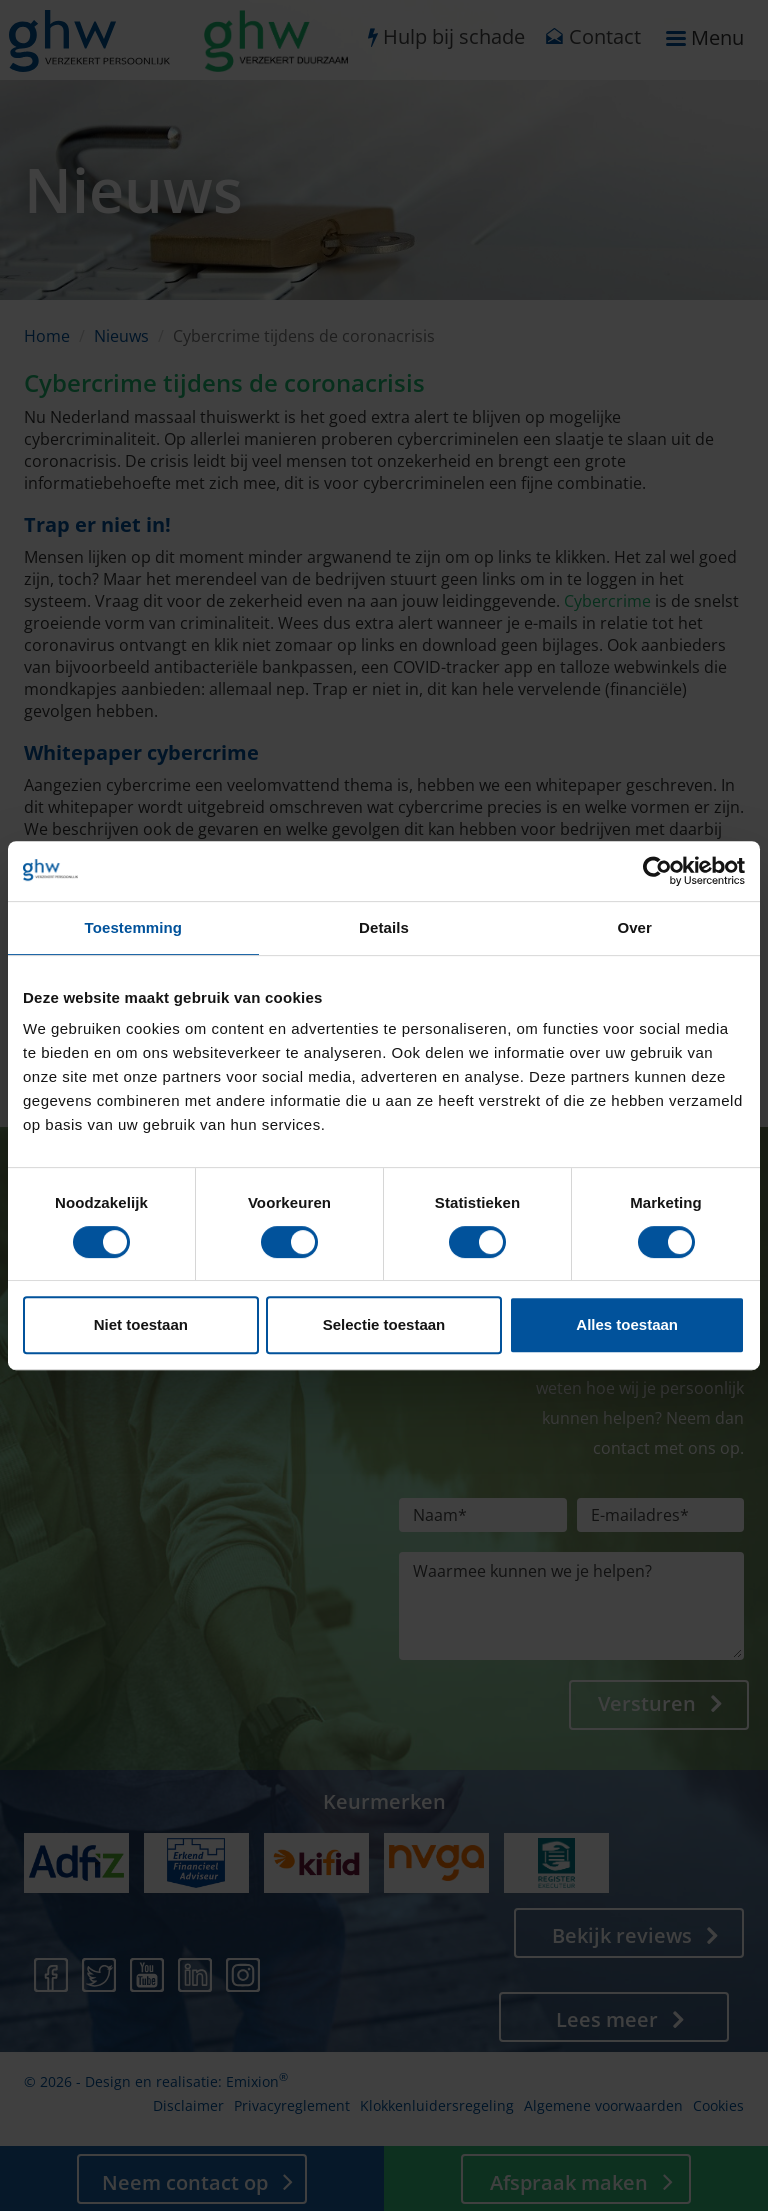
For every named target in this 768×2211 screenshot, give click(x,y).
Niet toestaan (141, 1324)
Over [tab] (634, 927)
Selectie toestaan (384, 1324)
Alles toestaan (627, 1324)
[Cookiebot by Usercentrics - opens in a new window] (657, 871)
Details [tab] (384, 927)
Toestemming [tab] (134, 927)
